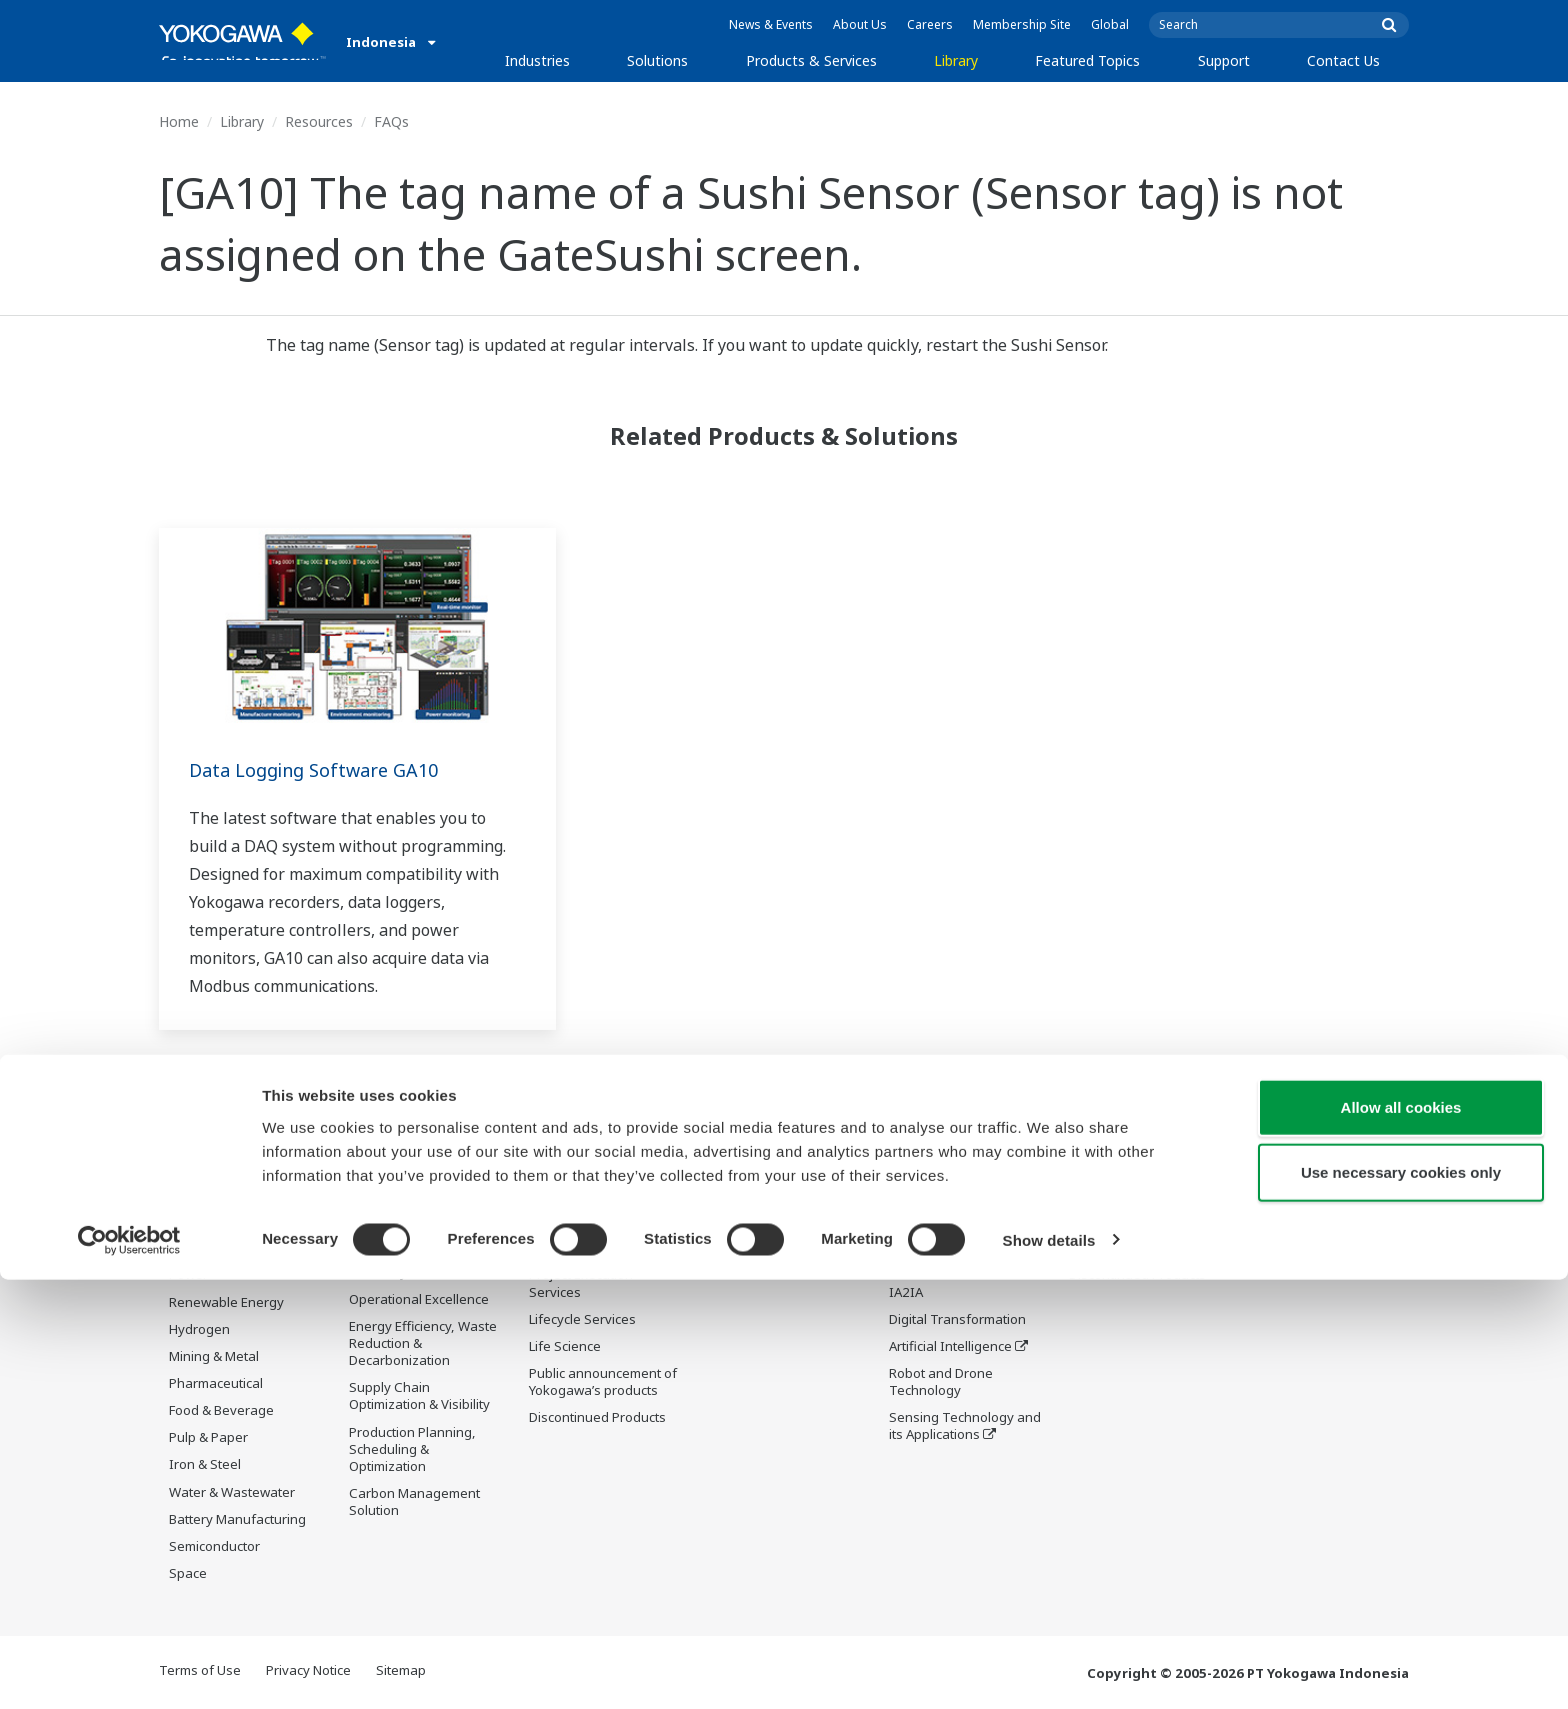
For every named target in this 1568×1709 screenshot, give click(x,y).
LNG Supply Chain (223, 1221)
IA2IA (906, 1292)
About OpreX (928, 1238)
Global (1110, 24)
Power (188, 1275)
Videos (730, 1221)
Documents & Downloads (785, 1167)
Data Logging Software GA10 (326, 769)
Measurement (572, 1221)
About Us (860, 24)
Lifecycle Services (582, 1320)
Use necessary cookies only (1401, 1602)
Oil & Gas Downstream (237, 1194)
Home (179, 121)
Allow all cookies (1401, 1536)
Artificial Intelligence (950, 1347)
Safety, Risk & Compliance (390, 1219)
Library (956, 60)
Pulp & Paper (208, 1438)
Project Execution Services (581, 1283)
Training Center (1117, 1194)
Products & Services (811, 60)
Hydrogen (199, 1330)
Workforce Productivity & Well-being (424, 1175)
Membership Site (1022, 24)
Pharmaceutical (216, 1384)
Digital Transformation (957, 1320)
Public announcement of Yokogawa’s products (603, 1382)
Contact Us (1343, 60)
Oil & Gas (197, 1167)
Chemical (197, 1248)
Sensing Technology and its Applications (965, 1426)
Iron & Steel (205, 1465)
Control (551, 1194)
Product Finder (1113, 1221)
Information (565, 1167)
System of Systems (947, 1265)
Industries (537, 60)
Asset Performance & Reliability (413, 1263)
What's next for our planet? (947, 1175)
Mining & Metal (214, 1357)
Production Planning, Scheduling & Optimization (412, 1450)
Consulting (562, 1248)
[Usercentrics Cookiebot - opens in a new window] (129, 1670)
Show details (1049, 1669)
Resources (319, 121)
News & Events (771, 24)
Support (1224, 60)
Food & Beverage (221, 1411)
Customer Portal (1118, 1248)
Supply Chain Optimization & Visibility (419, 1396)
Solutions (657, 60)
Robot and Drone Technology (941, 1382)
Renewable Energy (226, 1302)
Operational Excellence (419, 1300)
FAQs (391, 121)
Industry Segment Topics (965, 1211)
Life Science (565, 1347)
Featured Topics (1087, 60)
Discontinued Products (597, 1418)
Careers (930, 24)
